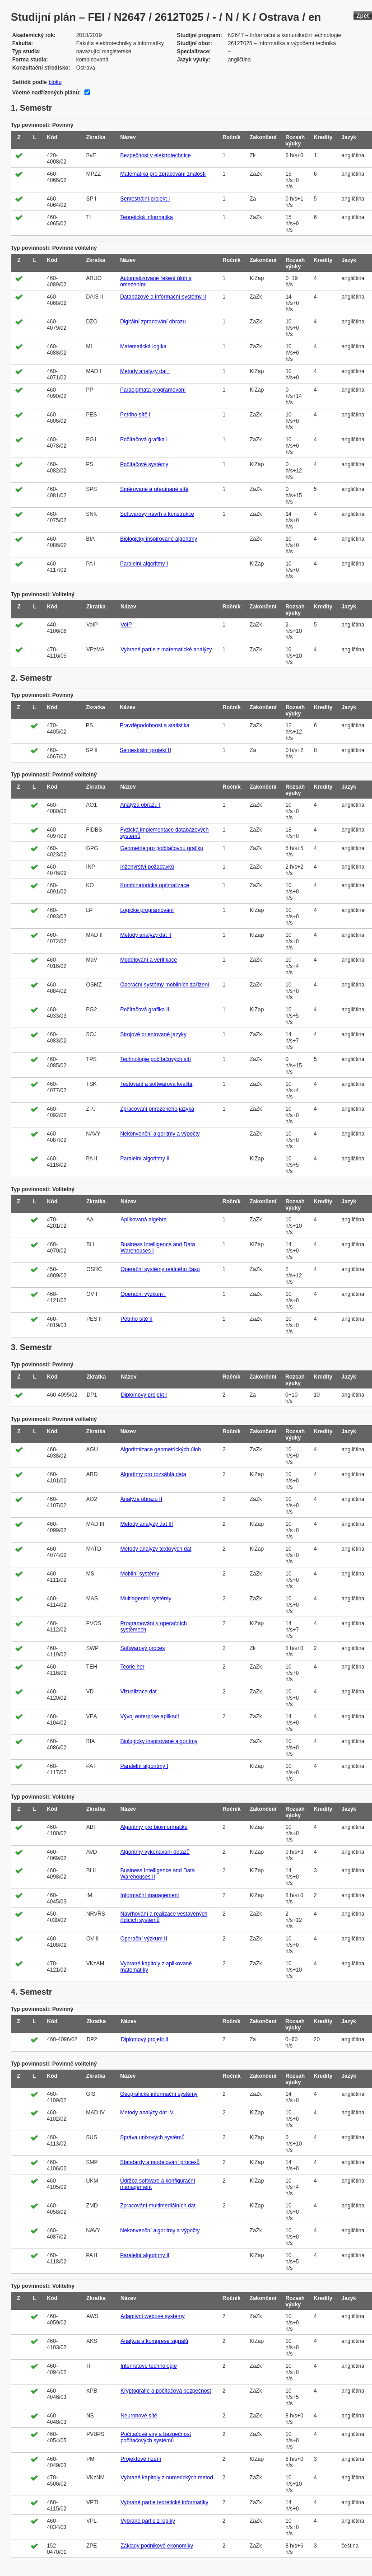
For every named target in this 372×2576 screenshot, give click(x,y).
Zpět (363, 15)
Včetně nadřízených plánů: (46, 92)
